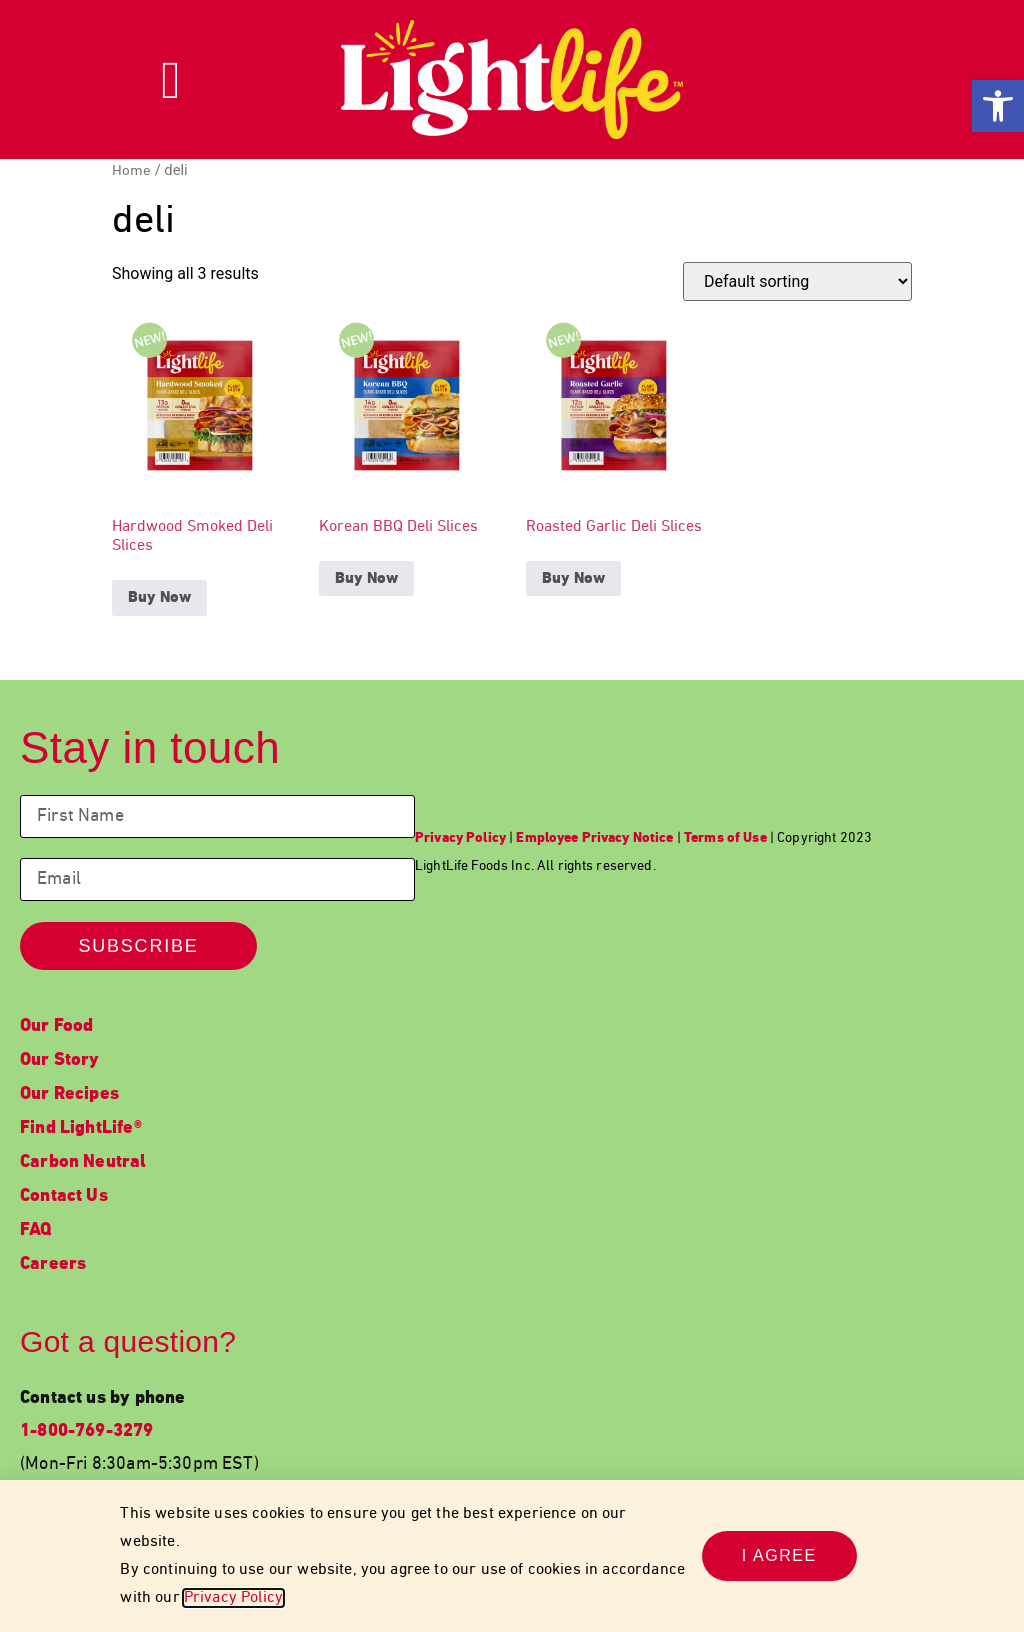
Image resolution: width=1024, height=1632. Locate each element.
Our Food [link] (56, 1026)
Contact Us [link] (64, 1196)
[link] (998, 106)
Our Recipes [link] (69, 1094)
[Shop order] (797, 281)
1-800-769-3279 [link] (87, 1431)
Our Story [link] (60, 1060)
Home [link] (131, 171)
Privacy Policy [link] (233, 1598)
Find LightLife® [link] (81, 1128)
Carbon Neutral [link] (83, 1162)
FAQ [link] (36, 1230)
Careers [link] (53, 1264)
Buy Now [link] (159, 598)
